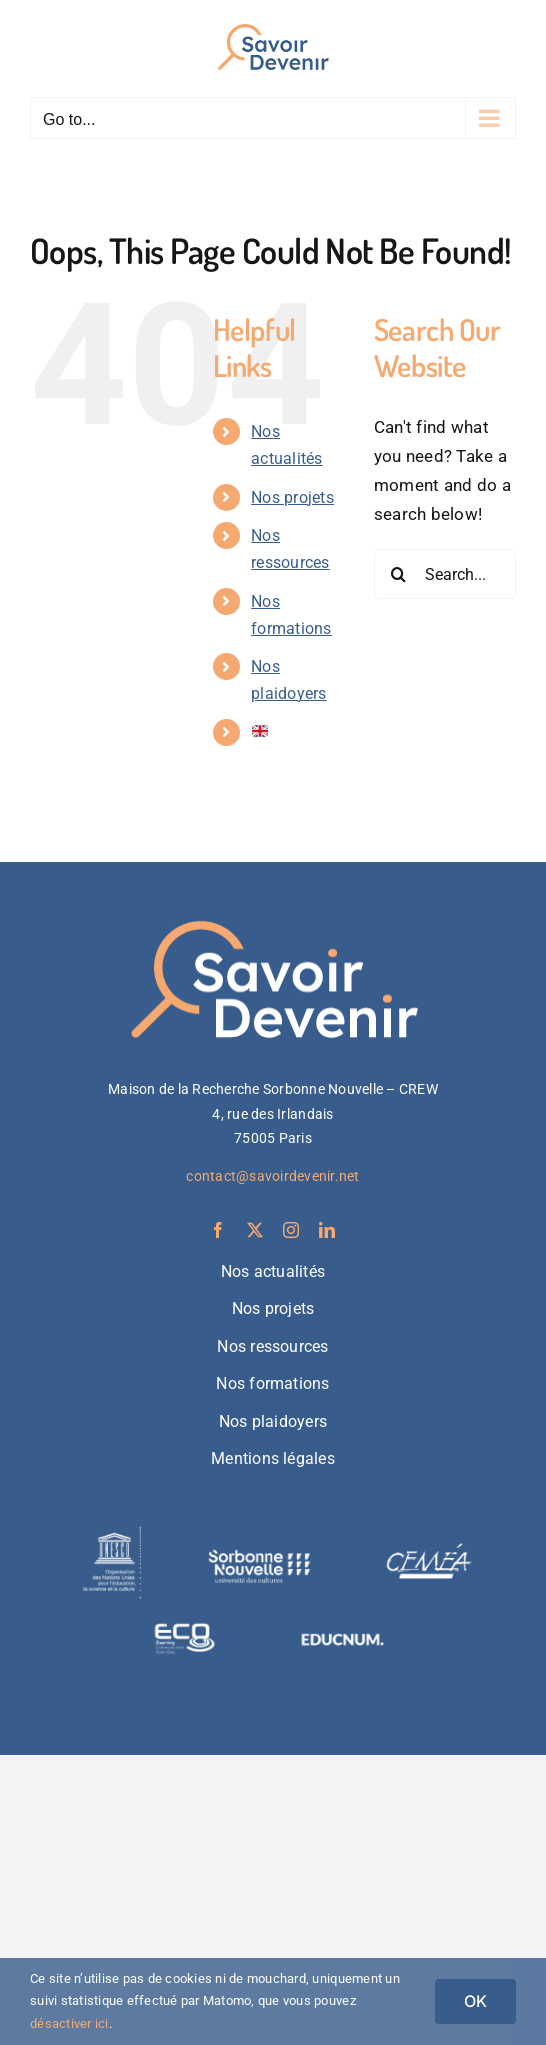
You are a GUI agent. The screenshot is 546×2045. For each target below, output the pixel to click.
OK (475, 2001)
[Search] (399, 574)
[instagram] (291, 1230)
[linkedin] (327, 1230)
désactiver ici (69, 2023)
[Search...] (445, 574)
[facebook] (218, 1230)
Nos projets (292, 497)
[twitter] (255, 1230)
